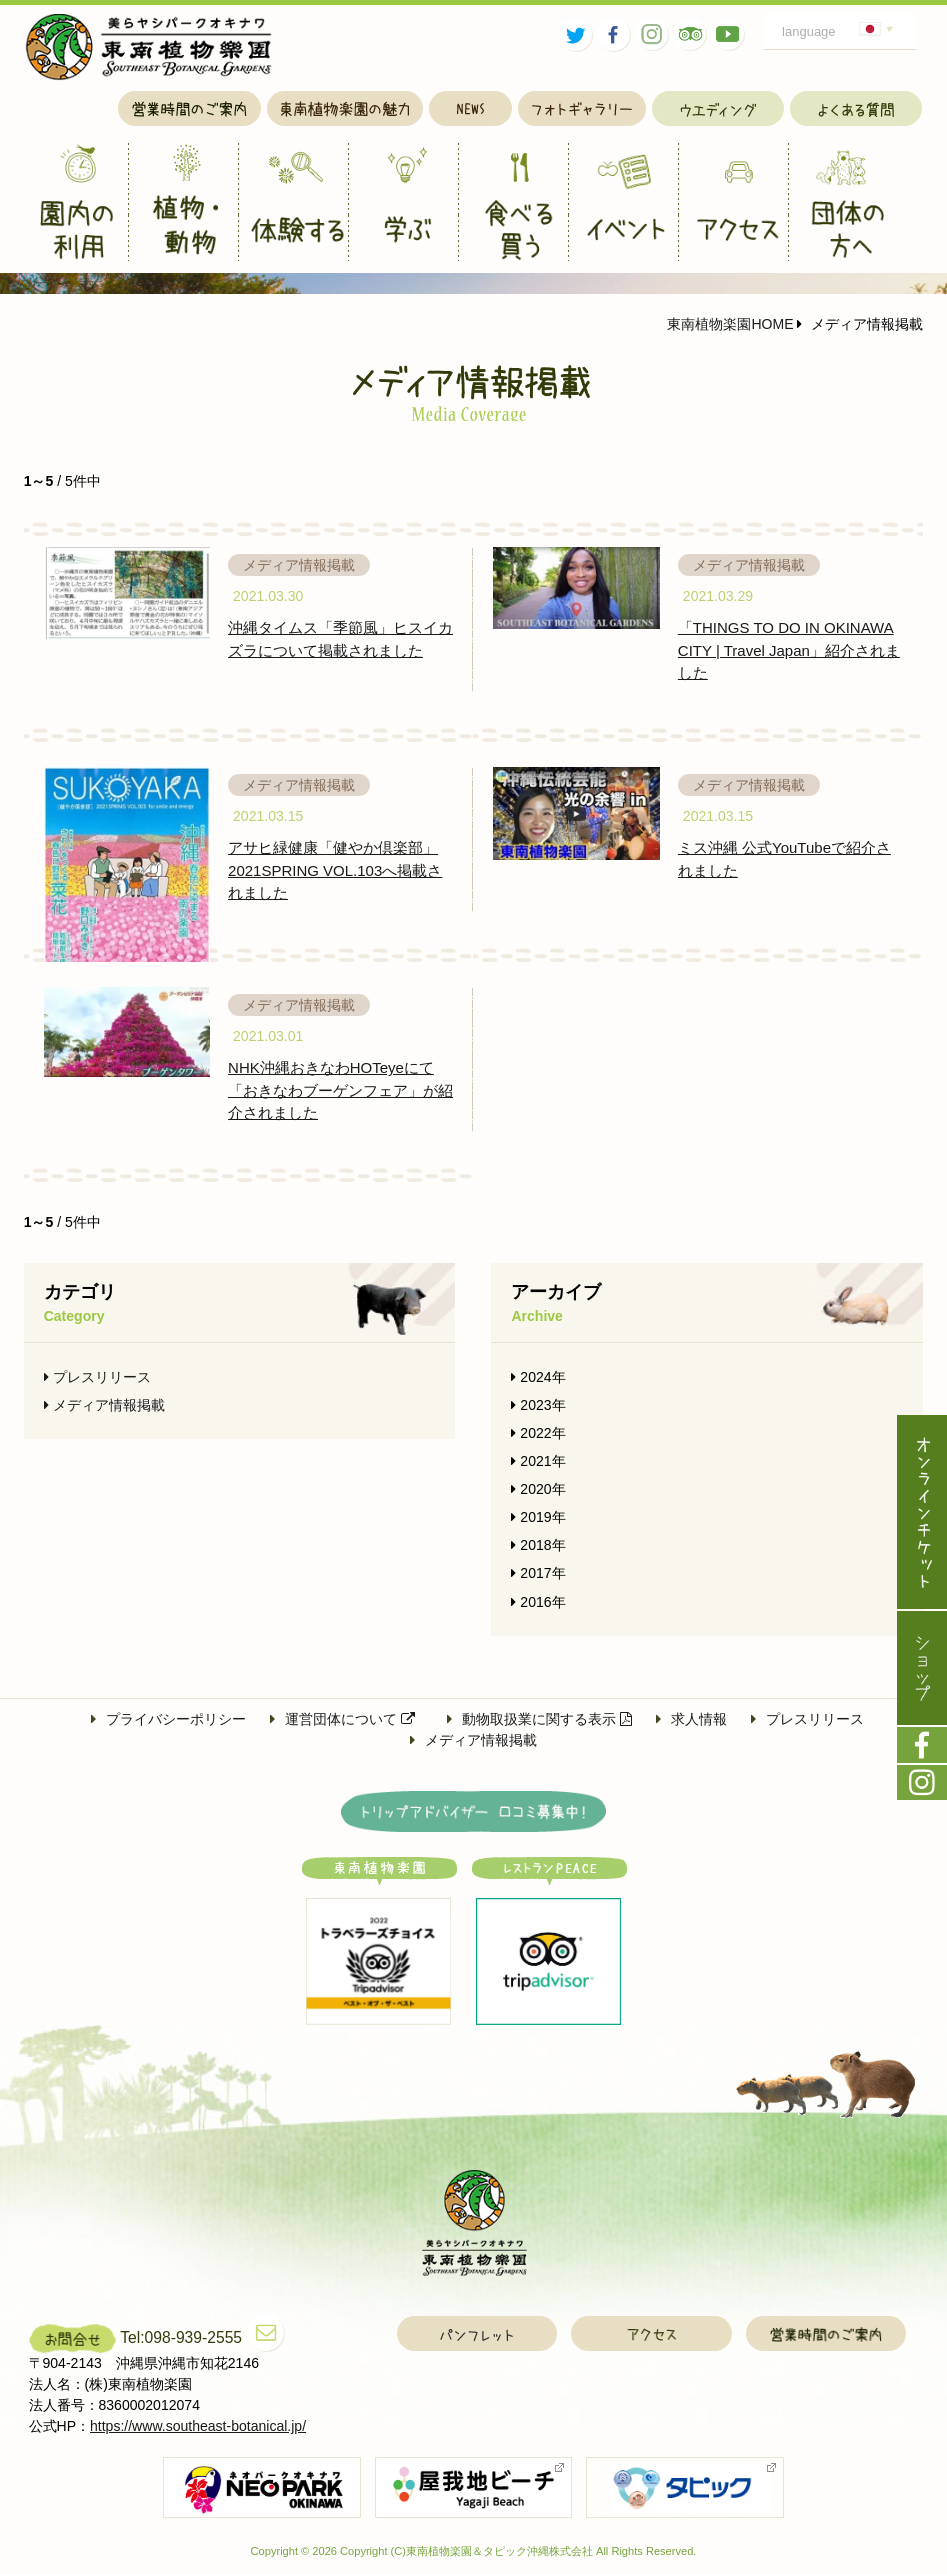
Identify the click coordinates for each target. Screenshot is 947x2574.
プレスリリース (97, 1377)
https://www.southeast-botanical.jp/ (198, 2426)
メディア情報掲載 (104, 1405)
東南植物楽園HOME (730, 324)
